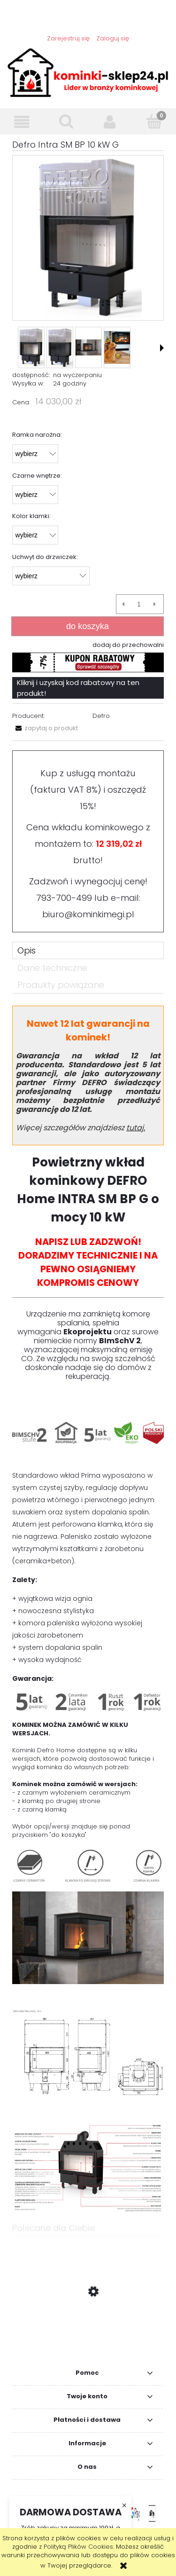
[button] (22, 122)
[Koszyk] (154, 121)
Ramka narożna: (37, 434)
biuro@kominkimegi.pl (88, 914)
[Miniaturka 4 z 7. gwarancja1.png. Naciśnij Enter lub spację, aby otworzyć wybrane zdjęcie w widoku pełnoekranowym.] (117, 347)
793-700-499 (64, 898)
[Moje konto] (110, 122)
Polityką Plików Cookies (78, 2546)
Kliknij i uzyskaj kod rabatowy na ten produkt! (78, 687)
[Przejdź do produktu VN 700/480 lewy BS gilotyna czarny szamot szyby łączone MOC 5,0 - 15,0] (88, 2336)
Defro (101, 715)
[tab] (88, 950)
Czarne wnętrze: (37, 475)
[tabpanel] (88, 1610)
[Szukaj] (66, 121)
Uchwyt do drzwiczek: (45, 556)
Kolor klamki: (31, 516)
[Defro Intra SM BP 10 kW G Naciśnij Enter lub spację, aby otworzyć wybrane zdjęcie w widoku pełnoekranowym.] (88, 238)
